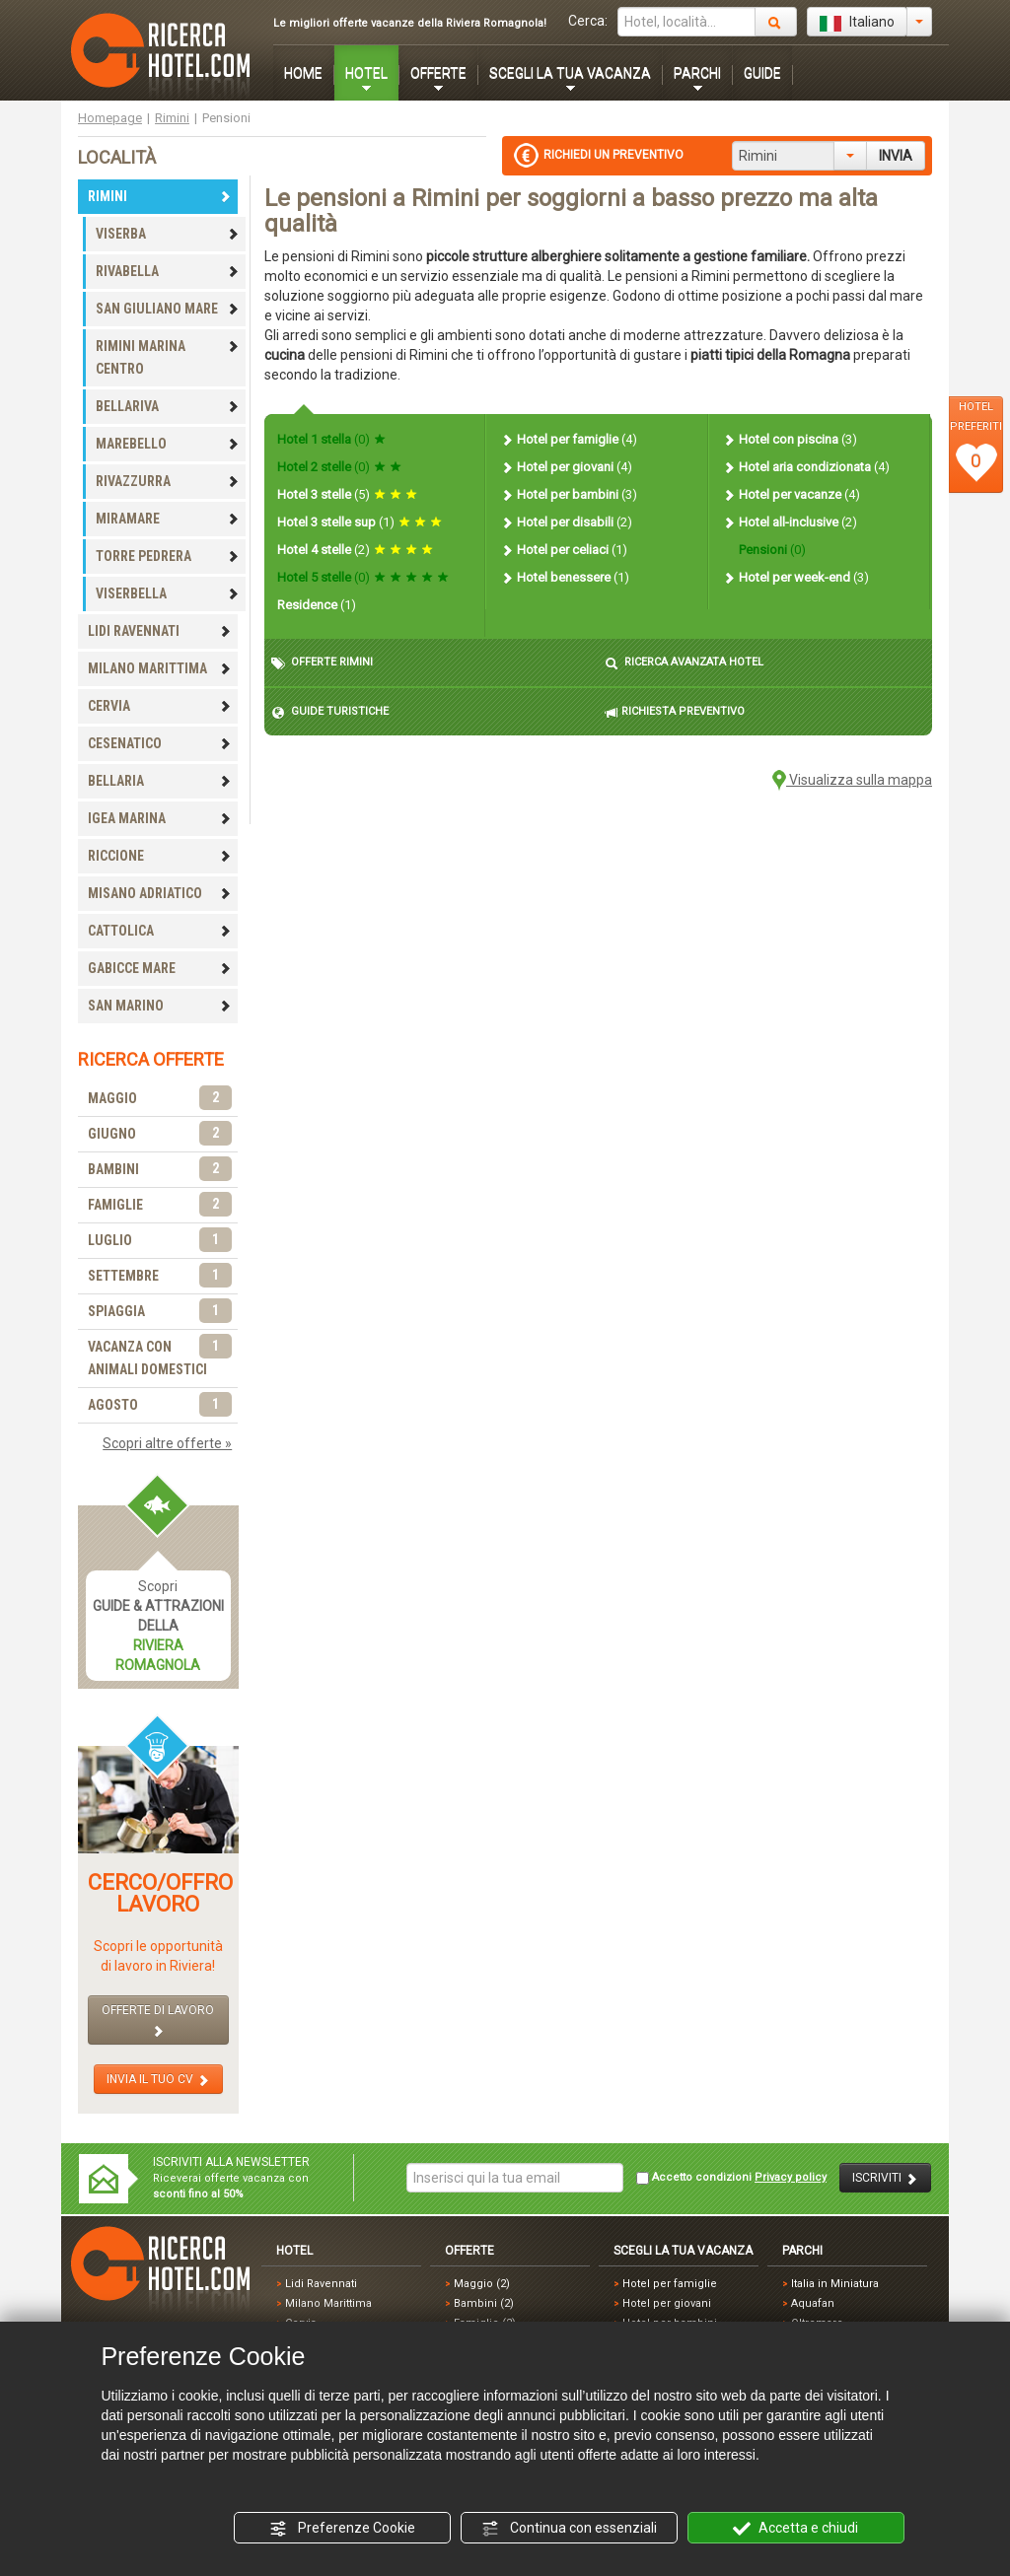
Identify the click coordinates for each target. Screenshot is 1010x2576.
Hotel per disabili (566, 522)
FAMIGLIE (160, 1205)
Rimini (172, 117)
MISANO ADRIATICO (160, 893)
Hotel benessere (564, 577)
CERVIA (160, 706)
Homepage (110, 117)
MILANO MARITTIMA (160, 668)
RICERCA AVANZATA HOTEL (684, 663)
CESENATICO (160, 743)
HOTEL (366, 73)
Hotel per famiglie (568, 439)
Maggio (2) (482, 2283)
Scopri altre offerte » (167, 1443)
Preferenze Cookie (342, 2529)
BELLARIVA (168, 406)
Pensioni (771, 549)
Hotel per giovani (566, 466)
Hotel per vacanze (791, 494)
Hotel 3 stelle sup (359, 522)
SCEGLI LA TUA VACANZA (570, 73)
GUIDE (762, 73)
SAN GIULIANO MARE (168, 308)
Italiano (857, 23)
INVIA (895, 156)
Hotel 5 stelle (363, 577)
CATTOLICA (160, 931)
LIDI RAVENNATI (160, 631)
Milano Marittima (328, 2303)
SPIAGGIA (160, 1311)
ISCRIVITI (885, 2178)
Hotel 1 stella (331, 439)
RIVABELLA (168, 271)
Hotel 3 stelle (347, 494)
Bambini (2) (484, 2303)
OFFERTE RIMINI (322, 663)
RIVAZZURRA (168, 481)
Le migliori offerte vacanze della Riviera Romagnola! (409, 23)
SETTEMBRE (160, 1276)
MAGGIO (160, 1098)
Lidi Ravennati (321, 2283)
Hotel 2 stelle (339, 466)
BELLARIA (160, 781)
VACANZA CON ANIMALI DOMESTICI (160, 1356)
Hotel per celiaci (563, 549)
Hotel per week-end (795, 577)
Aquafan (812, 2303)
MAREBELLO (168, 444)
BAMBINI (160, 1169)
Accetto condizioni (731, 2178)
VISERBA (168, 234)
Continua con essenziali (569, 2529)
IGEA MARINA (160, 818)
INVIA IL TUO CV (158, 2079)
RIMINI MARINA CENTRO (168, 357)
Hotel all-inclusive (789, 522)
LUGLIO (160, 1240)
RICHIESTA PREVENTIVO (675, 712)
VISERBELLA (168, 593)
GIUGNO (160, 1134)
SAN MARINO (160, 1005)
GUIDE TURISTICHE (330, 712)
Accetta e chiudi (795, 2529)
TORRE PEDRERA (168, 556)
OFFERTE (438, 73)
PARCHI (697, 73)
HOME (303, 73)
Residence (316, 604)
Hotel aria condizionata (806, 466)
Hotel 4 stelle (355, 549)
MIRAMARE (168, 518)
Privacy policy (791, 2177)
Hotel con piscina (789, 439)
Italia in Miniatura (835, 2283)
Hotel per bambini (568, 494)
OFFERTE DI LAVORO (158, 2020)
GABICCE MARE (160, 968)
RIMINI (160, 196)
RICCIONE (160, 856)
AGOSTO (160, 1405)
